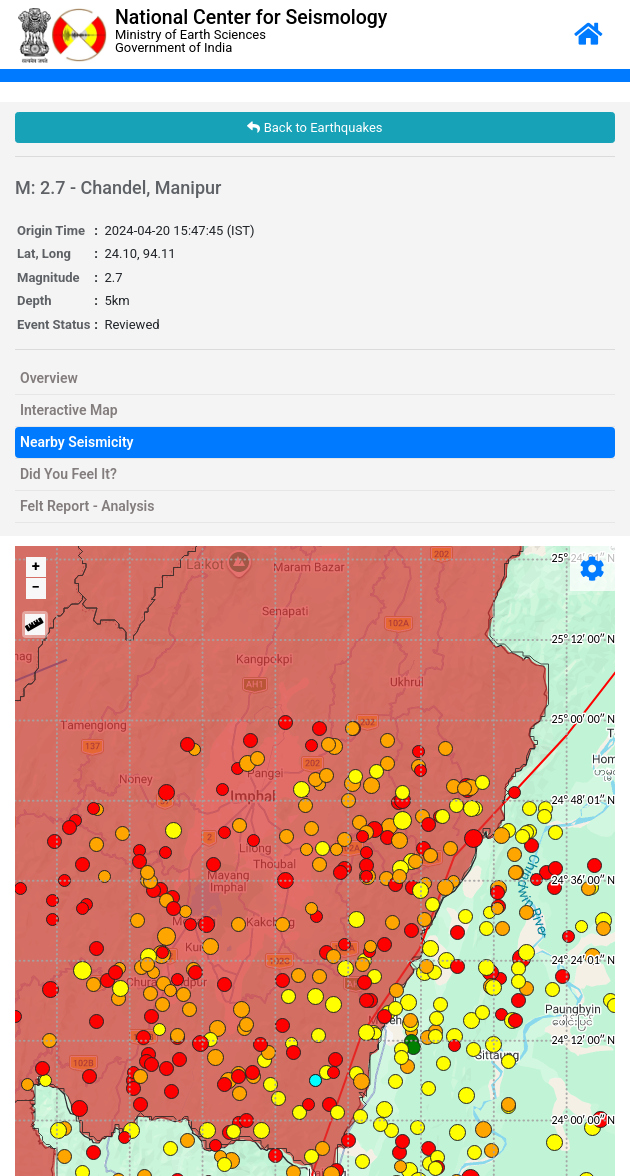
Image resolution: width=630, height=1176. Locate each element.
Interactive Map (69, 410)
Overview (49, 378)
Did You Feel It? (68, 474)
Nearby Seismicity (77, 442)
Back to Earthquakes (314, 127)
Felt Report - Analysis (87, 506)
